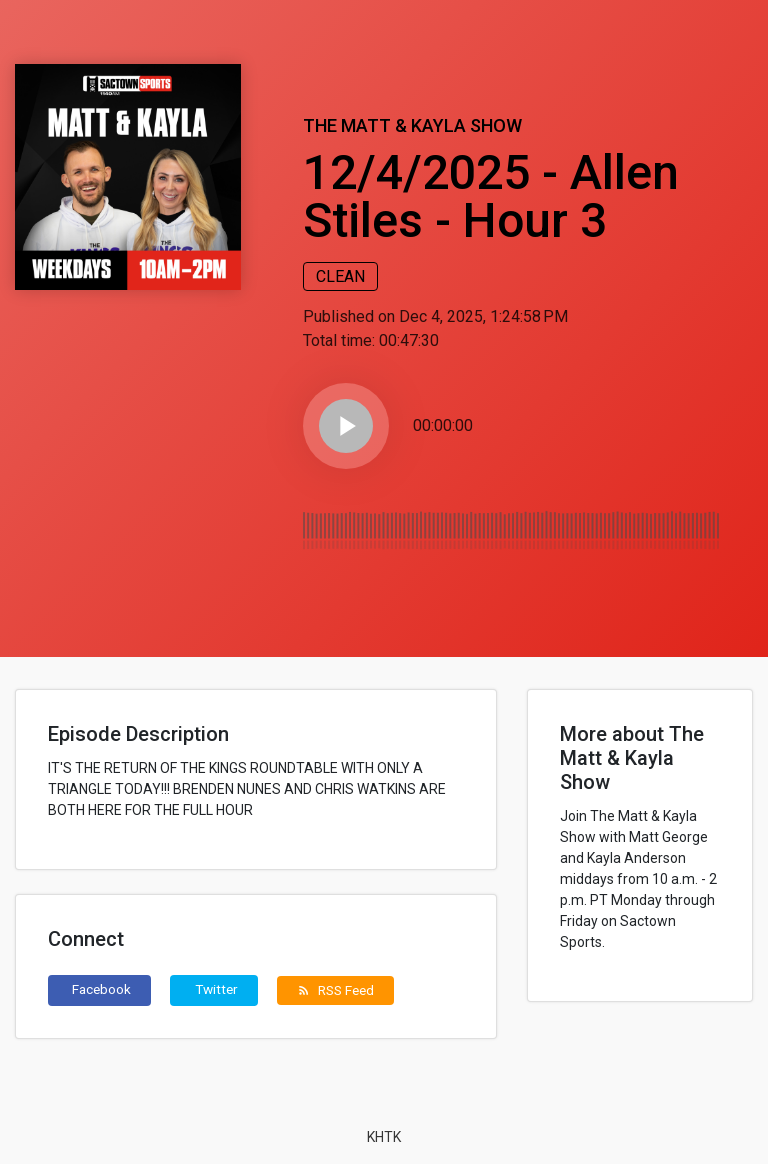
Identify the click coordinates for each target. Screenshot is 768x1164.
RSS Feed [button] (335, 990)
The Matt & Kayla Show (412, 125)
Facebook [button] (101, 989)
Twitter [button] (216, 989)
